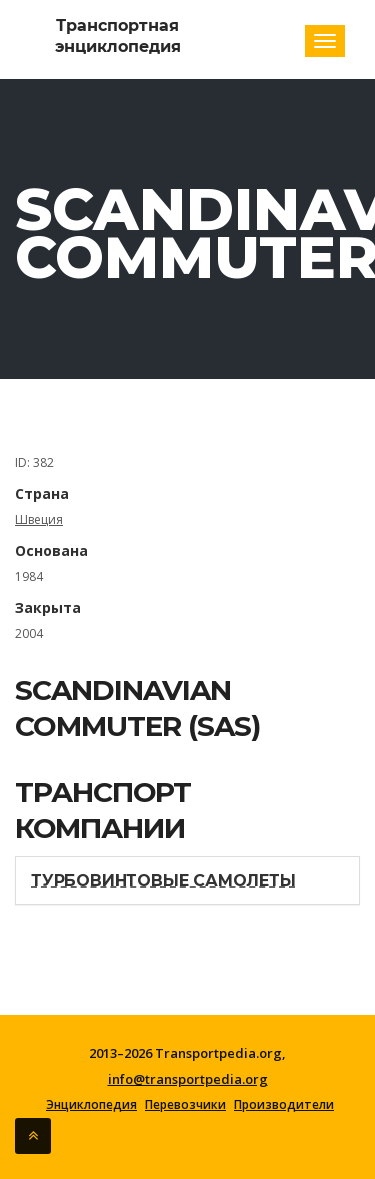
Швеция (39, 519)
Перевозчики (185, 1105)
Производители (284, 1105)
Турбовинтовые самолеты (163, 880)
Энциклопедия (91, 1105)
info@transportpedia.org (188, 1079)
